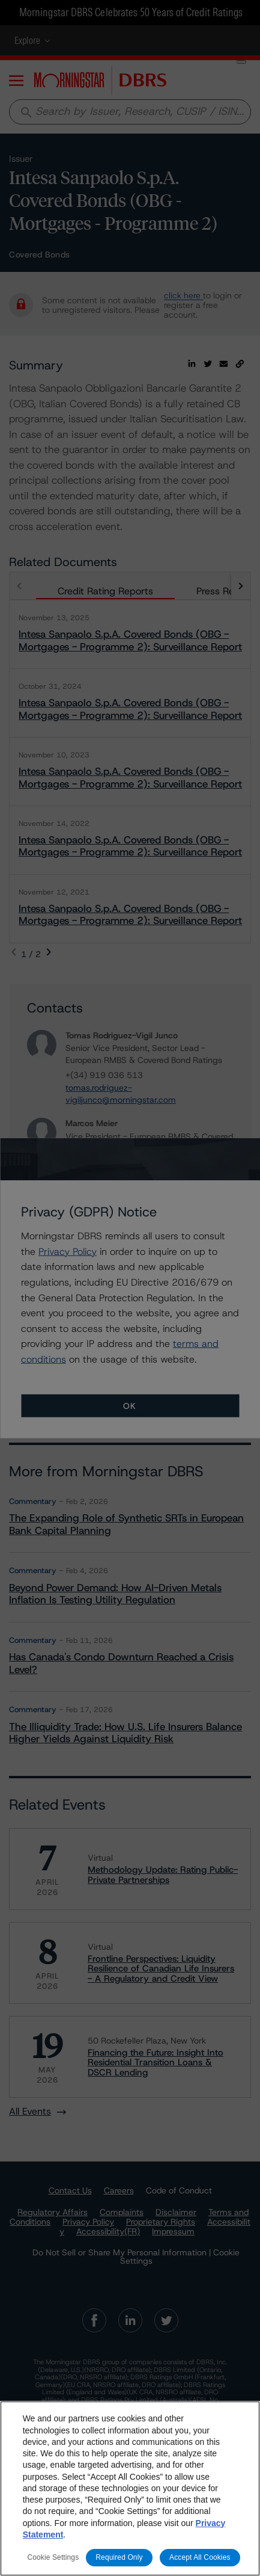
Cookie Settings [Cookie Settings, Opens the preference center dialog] (53, 2557)
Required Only (118, 2557)
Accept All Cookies (200, 2557)
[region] (130, 2488)
